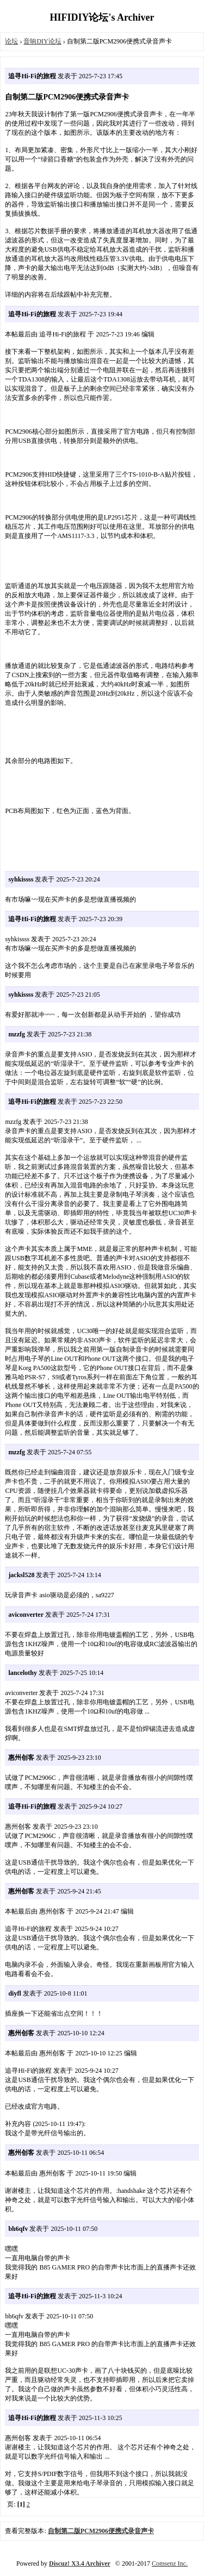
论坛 (11, 41)
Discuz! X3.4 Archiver (79, 2563)
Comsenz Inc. (170, 2563)
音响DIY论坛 (42, 41)
